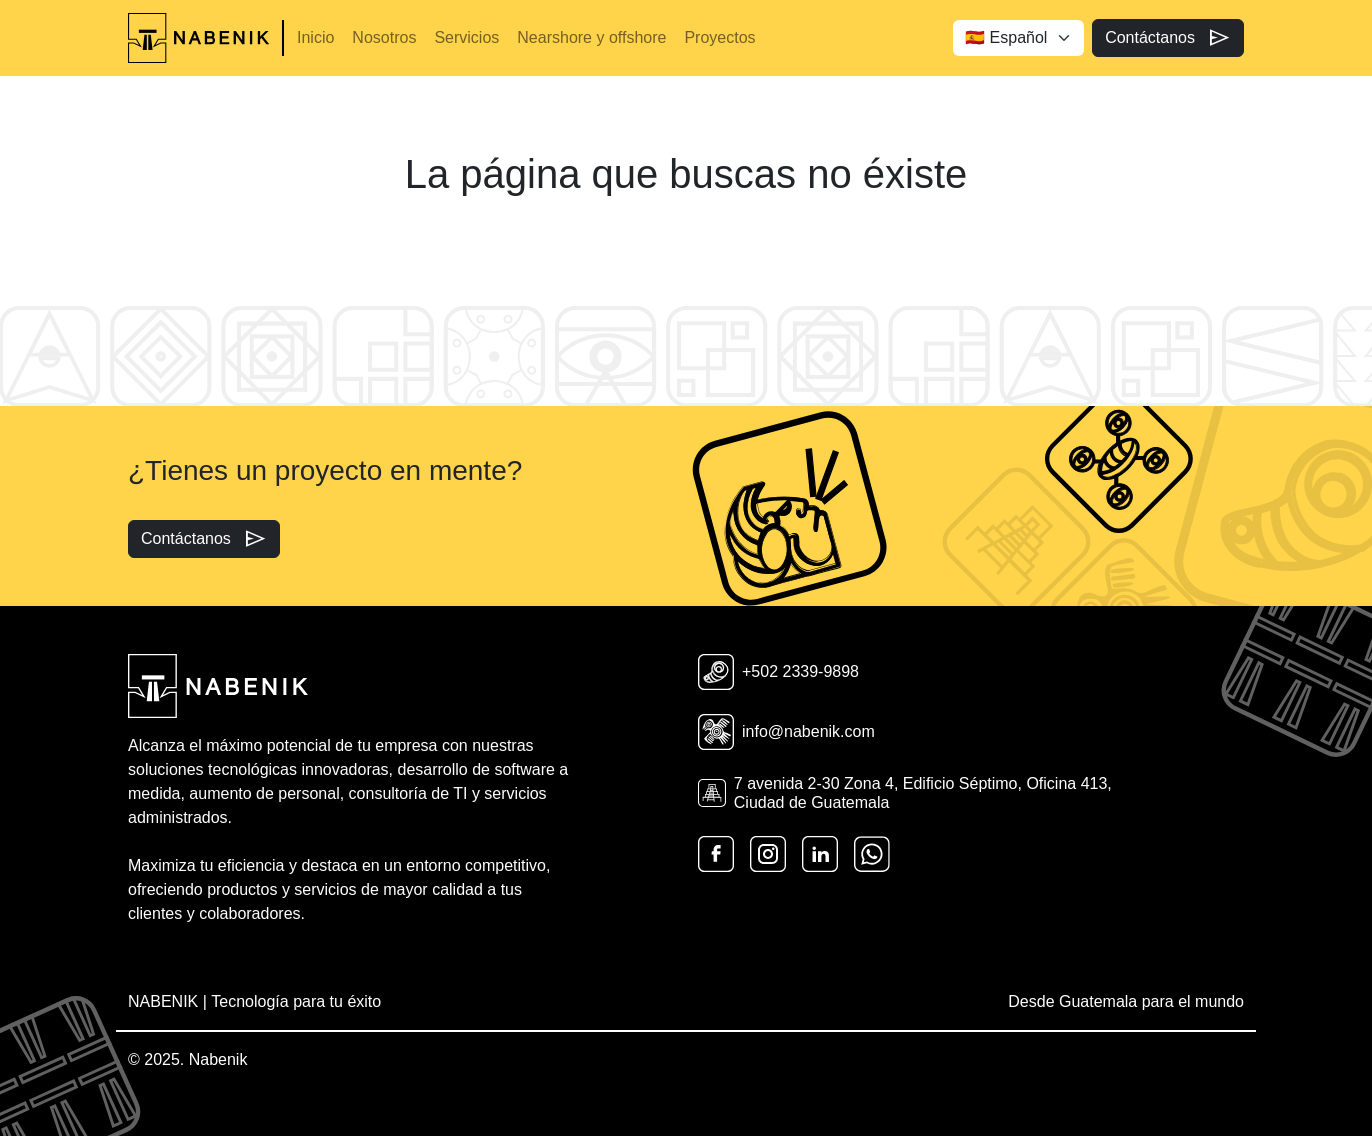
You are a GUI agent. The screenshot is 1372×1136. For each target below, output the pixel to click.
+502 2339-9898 (778, 672)
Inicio (315, 37)
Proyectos (719, 37)
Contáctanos (1168, 38)
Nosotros (384, 37)
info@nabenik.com (786, 732)
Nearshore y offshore (591, 37)
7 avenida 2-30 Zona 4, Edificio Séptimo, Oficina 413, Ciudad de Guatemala (905, 793)
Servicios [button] (466, 37)
